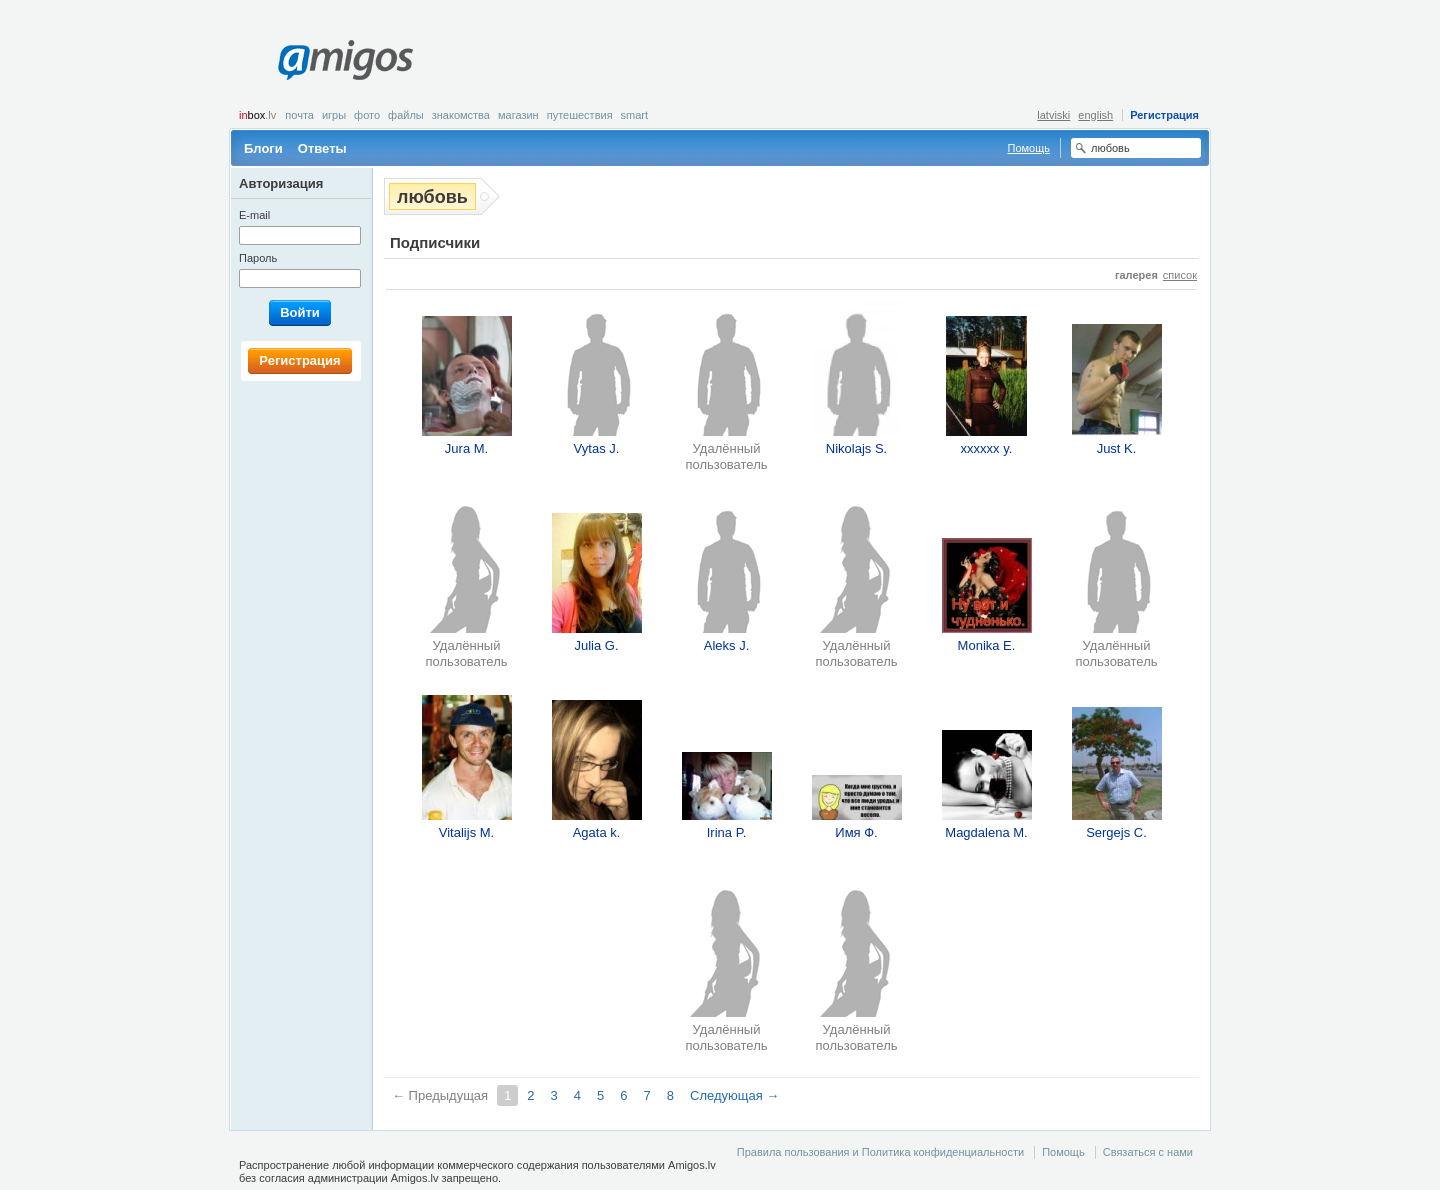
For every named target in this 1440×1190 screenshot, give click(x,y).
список (1180, 275)
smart (635, 115)
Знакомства (461, 115)
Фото (367, 115)
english (1095, 115)
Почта (299, 115)
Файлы (406, 115)
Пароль (258, 258)
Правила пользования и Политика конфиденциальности (880, 1152)
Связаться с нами (1148, 1152)
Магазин (518, 115)
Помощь (1029, 148)
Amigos (345, 60)
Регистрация (1164, 115)
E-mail (254, 215)
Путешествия (580, 115)
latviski (1053, 115)
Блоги (263, 148)
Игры (334, 115)
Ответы (322, 148)
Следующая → (734, 1095)
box (257, 115)
